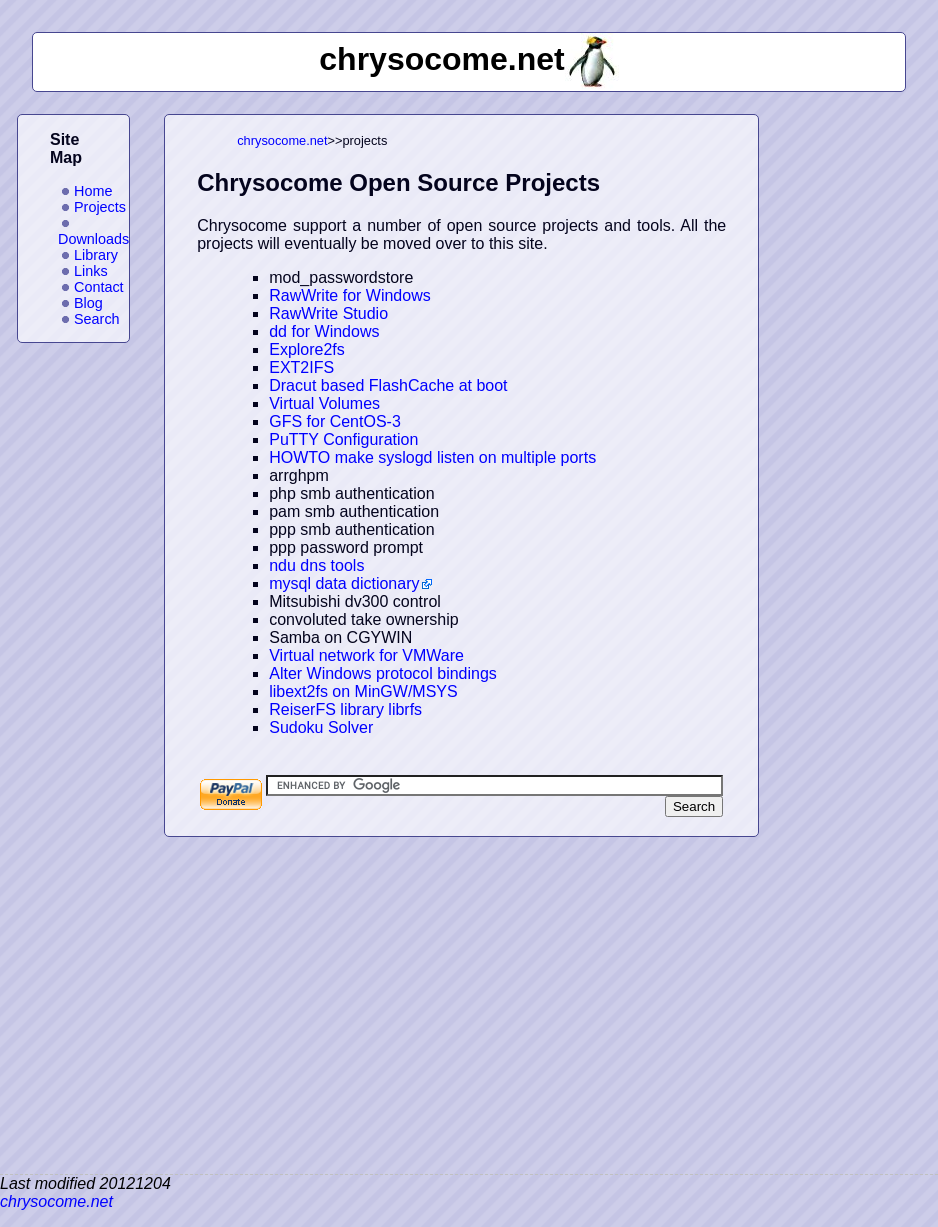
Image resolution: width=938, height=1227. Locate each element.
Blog (88, 303)
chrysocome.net (282, 140)
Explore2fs (307, 349)
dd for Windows (324, 331)
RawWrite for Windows (350, 295)
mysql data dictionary (344, 583)
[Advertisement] (857, 414)
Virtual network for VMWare (366, 655)
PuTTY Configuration (343, 439)
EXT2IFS (301, 367)
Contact (99, 287)
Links (91, 271)
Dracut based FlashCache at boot (388, 385)
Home (93, 191)
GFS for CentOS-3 (335, 421)
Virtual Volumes (324, 403)
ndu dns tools (316, 565)
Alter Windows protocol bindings (383, 673)
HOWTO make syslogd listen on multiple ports (432, 457)
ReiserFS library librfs (345, 709)
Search (97, 319)
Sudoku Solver (321, 727)
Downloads (93, 239)
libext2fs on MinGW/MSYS (363, 691)
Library (96, 255)
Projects (100, 207)
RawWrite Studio (328, 313)
